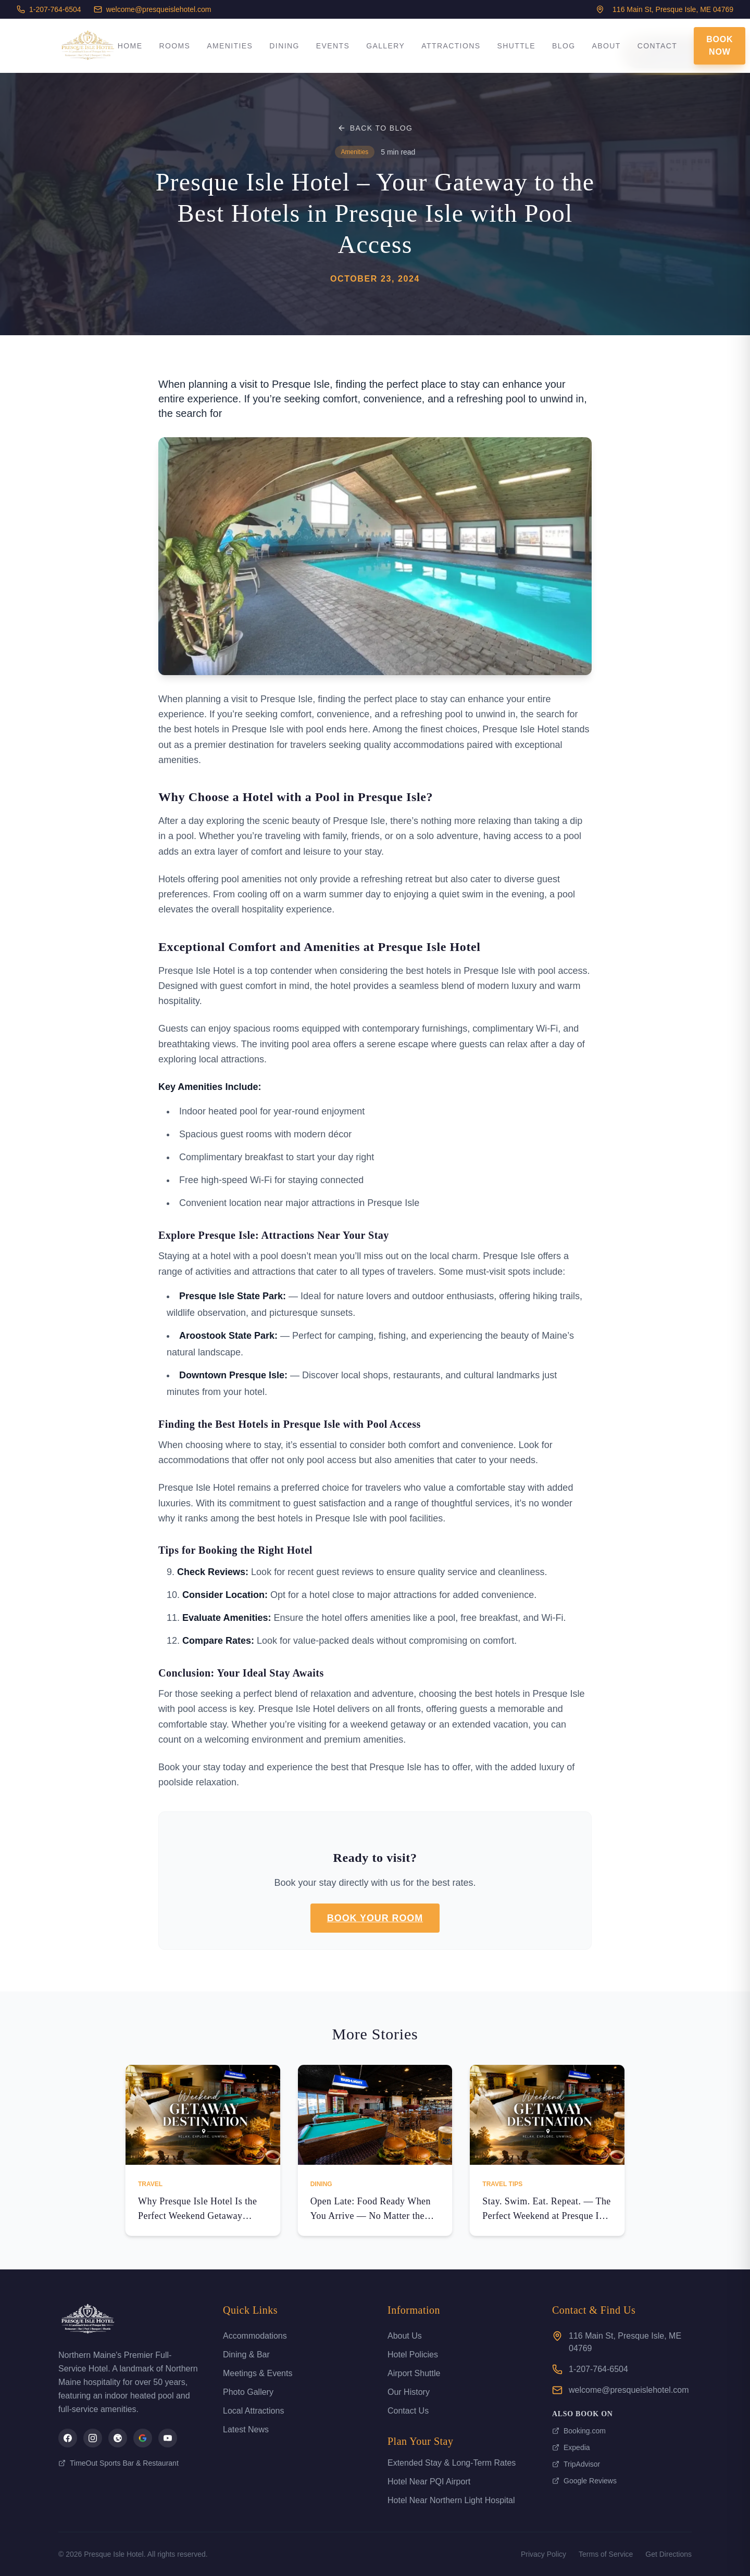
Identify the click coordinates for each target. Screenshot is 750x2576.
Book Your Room (375, 1918)
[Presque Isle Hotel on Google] (142, 2438)
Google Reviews (584, 2481)
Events (332, 46)
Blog (564, 46)
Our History (409, 2392)
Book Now (719, 45)
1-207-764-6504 (49, 9)
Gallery (385, 46)
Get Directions (668, 2554)
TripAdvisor (576, 2464)
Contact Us (408, 2410)
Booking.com (579, 2431)
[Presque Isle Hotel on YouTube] (167, 2438)
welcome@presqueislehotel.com (152, 9)
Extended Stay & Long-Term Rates (452, 2462)
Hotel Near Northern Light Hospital (451, 2500)
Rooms (174, 46)
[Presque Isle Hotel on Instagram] (92, 2438)
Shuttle (516, 46)
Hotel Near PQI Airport (429, 2481)
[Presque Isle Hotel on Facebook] (67, 2438)
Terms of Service (606, 2554)
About (606, 46)
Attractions (450, 46)
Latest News (246, 2429)
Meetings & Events (257, 2373)
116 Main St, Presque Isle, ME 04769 (625, 2342)
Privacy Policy (543, 2554)
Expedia (571, 2447)
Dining (284, 46)
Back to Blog (375, 128)
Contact (657, 46)
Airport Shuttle (414, 2373)
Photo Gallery (248, 2392)
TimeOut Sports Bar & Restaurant (118, 2463)
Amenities (230, 46)
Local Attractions (253, 2410)
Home (130, 46)
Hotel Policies (413, 2354)
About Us (405, 2335)
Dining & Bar (246, 2354)
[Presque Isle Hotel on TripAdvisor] (117, 2438)
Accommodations (255, 2335)
